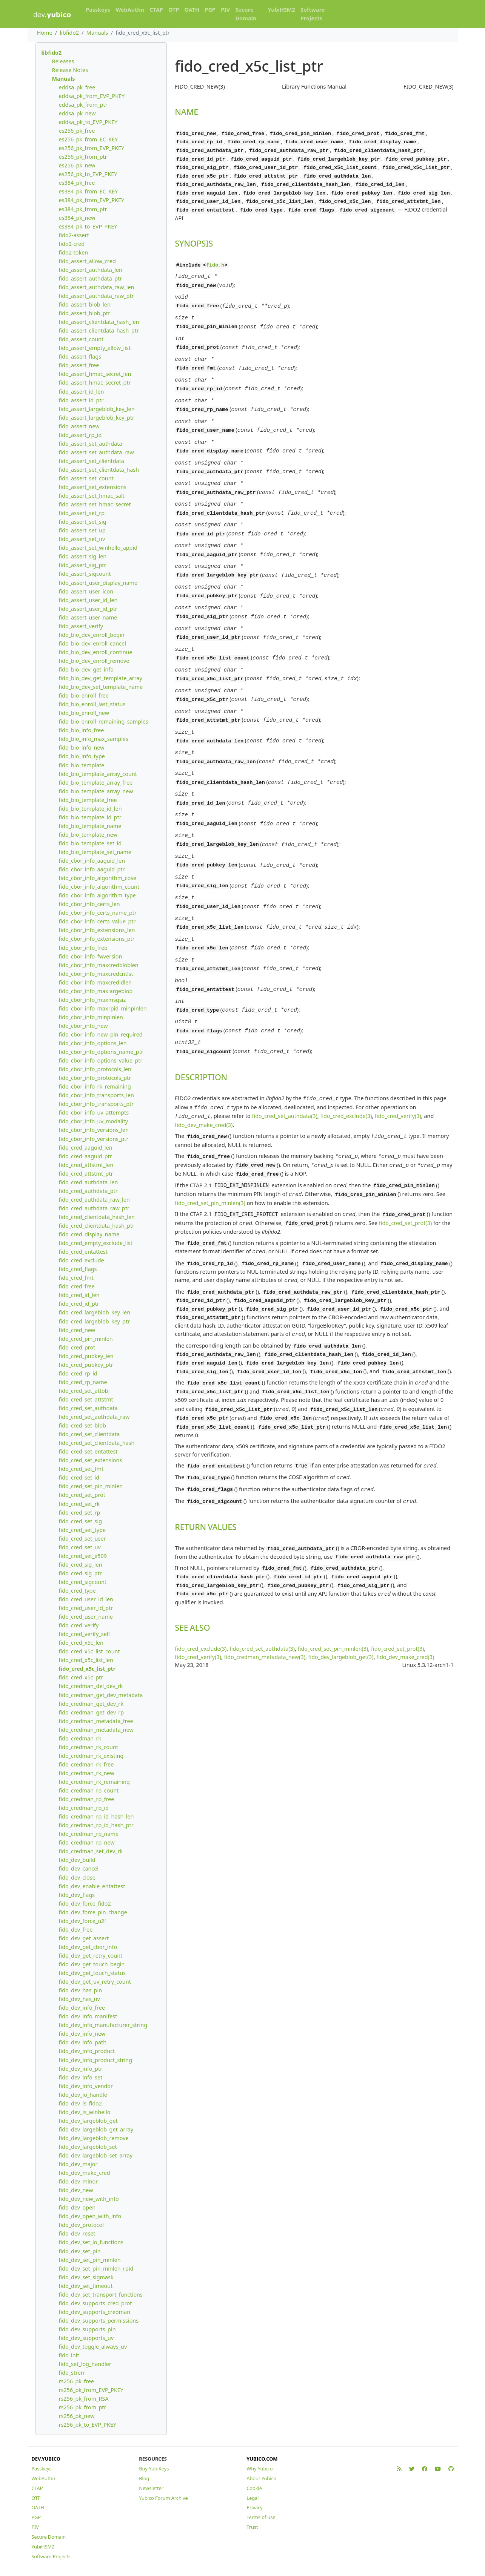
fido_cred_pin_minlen (85, 1338)
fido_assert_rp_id (80, 435)
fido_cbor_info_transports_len (96, 1095)
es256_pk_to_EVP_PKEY (88, 174)
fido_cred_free (76, 1286)
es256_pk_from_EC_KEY (88, 139)
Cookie (254, 2488)
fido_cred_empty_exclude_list (95, 1243)
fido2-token (73, 252)
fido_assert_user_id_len (88, 600)
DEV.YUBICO (45, 2458)
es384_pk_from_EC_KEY (88, 191)
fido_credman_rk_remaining (94, 1781)
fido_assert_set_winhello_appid (98, 547)
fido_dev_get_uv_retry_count (95, 1981)
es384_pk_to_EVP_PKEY (88, 226)
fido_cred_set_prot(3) (405, 1154)
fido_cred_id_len (79, 1295)
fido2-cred (72, 243)
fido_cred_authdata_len (88, 1182)
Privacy (254, 2507)
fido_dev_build (77, 1859)
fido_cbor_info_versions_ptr (93, 1138)
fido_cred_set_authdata (88, 1408)
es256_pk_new (77, 165)
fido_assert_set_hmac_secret (95, 504)
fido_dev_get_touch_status (92, 1972)
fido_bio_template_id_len (90, 808)
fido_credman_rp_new (86, 1842)
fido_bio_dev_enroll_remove (94, 660)
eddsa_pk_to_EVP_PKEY (88, 122)
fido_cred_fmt (76, 1277)
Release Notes (70, 70)
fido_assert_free (79, 365)
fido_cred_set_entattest (88, 1451)
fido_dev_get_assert (84, 1938)
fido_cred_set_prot (82, 1494)
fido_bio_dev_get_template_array (100, 678)
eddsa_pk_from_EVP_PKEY (92, 96)
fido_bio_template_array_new (96, 791)
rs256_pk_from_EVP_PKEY (91, 2390)
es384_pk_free (77, 182)
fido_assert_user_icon (86, 591)
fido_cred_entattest (83, 1251)
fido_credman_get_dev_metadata (101, 1695)
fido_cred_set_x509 (82, 1555)
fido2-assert (74, 235)
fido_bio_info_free (81, 730)
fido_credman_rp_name (89, 1833)
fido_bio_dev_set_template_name (101, 686)
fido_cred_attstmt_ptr (86, 1173)
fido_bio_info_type (82, 756)
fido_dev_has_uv (79, 1999)
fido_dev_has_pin (80, 1990)
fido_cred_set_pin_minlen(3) (210, 1135)
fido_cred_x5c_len (81, 1642)
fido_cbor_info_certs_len (89, 904)
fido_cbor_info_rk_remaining (95, 1086)
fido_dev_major (78, 2164)
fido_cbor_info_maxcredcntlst (96, 973)
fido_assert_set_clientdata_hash (99, 469)
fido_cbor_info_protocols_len (95, 1069)
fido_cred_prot (77, 1347)
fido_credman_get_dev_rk (91, 1703)
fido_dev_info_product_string (95, 2060)
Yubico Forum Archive (163, 2498)
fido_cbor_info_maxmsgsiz (92, 999)
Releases (63, 61)
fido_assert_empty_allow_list (95, 347)
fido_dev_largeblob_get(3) (341, 1572)
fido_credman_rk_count (88, 1747)
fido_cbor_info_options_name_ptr (101, 1051)
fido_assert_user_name (88, 617)
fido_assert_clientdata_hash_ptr (99, 330)
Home (44, 32)
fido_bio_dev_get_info (86, 669)
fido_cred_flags (78, 1269)
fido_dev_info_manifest (88, 2016)
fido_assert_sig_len (82, 556)
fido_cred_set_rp (79, 1512)
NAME (186, 111)
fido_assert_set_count (86, 478)
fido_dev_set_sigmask (86, 2277)
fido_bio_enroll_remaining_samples (103, 721)
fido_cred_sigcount (82, 1581)
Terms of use (260, 2517)
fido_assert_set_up (82, 530)
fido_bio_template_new (88, 834)
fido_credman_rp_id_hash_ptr (96, 1825)
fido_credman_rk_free (86, 1764)
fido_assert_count (81, 339)
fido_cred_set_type (82, 1529)
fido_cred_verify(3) (398, 1053)
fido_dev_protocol (81, 2224)
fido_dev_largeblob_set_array (95, 2155)
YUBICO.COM (261, 2458)
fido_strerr (72, 2372)
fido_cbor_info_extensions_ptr (96, 938)
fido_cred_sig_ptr (80, 1573)
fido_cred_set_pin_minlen (91, 1486)
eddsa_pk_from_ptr (83, 104)
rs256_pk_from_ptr (82, 2407)
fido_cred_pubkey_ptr (86, 1364)
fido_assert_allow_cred (87, 261)
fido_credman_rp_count (89, 1790)
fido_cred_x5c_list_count (89, 1651)
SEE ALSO (192, 1543)
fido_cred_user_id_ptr (86, 1608)
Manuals (97, 32)
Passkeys (98, 9)
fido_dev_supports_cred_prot (95, 2303)
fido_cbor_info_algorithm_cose (97, 878)
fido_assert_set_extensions (92, 487)
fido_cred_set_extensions (90, 1460)
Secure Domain (245, 14)
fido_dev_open (77, 2207)
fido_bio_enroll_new (84, 712)
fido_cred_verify (79, 1625)
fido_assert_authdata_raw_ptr (96, 295)
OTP (173, 9)
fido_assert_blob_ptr (84, 313)
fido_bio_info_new (81, 747)
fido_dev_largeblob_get (88, 2120)
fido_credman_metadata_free (96, 1721)
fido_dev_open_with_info (90, 2216)
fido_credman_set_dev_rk (91, 1851)
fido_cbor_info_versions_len (94, 1129)
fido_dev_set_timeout (85, 2285)
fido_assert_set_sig (82, 521)
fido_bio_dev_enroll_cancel (92, 643)
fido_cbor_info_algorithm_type (97, 895)
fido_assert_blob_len (84, 304)
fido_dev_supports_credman (94, 2311)
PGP (210, 9)
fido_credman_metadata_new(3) (264, 1572)
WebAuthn (129, 9)
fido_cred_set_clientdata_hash (96, 1442)
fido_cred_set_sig (80, 1521)
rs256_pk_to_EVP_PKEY (87, 2424)
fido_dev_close (77, 1877)
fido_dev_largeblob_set (88, 2146)
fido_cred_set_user (82, 1538)
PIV (225, 9)
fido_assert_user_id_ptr (88, 608)
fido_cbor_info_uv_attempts (94, 1112)
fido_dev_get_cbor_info (88, 1946)
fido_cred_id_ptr (79, 1303)
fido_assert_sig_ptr (82, 565)
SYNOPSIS (194, 239)
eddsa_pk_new (77, 113)
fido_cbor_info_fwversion (90, 956)
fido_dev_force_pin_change (93, 1912)
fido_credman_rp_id (84, 1807)
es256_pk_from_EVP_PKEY (91, 148)
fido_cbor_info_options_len (92, 1043)
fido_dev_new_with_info (89, 2198)
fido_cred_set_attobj (84, 1390)
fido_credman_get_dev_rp (91, 1712)
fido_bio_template (81, 765)
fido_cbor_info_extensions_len (97, 930)
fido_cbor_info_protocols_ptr (95, 1077)
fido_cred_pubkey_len (86, 1356)
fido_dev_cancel (79, 1868)
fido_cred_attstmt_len (86, 1164)
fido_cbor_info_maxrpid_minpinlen (102, 1008)
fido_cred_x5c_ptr (81, 1677)
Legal (252, 2498)
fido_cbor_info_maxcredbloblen (98, 965)
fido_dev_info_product (87, 2051)
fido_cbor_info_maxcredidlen (95, 982)
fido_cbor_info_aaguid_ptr (92, 869)
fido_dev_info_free (82, 2007)
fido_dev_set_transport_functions (100, 2294)
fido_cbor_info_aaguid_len (92, 860)
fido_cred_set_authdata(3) (284, 1053)
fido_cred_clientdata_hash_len (97, 1217)
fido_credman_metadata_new (96, 1729)
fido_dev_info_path (82, 2042)
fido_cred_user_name (85, 1616)
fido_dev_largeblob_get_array (96, 2129)
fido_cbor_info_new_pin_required (100, 1034)
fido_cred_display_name (89, 1234)
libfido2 (69, 32)
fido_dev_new (76, 2190)
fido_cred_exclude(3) (346, 1053)
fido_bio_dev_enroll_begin (91, 634)
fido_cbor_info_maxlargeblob (95, 991)
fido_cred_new (77, 1330)
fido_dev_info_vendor (85, 2086)
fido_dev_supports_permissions (99, 2320)
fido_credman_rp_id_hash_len (96, 1816)
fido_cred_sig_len (80, 1564)
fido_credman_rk (80, 1738)
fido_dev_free (75, 1929)
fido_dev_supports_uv (86, 2337)
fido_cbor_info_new (83, 1025)
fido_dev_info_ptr (80, 2068)
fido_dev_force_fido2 (85, 1903)
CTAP (156, 9)
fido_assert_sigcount (85, 573)
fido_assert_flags (80, 356)
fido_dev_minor (78, 2181)
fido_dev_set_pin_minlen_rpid (96, 2268)
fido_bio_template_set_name (95, 852)
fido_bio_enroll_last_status (92, 704)
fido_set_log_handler (85, 2363)
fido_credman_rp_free (86, 1799)
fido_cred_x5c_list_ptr (87, 1668)
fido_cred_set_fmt (81, 1468)
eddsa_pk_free (77, 87)
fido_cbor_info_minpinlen (91, 1017)
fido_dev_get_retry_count (90, 1955)
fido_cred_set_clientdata (89, 1434)
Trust (252, 2527)
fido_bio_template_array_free (95, 782)
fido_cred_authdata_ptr (88, 1190)
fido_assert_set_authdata (90, 443)
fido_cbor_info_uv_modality (93, 1121)
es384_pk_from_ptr (83, 209)
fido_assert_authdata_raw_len (96, 287)
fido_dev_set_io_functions (91, 2242)
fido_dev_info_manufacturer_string (103, 2025)
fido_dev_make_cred (84, 2172)
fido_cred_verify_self (84, 1634)
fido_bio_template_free (88, 799)
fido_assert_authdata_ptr (90, 278)
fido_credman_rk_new (86, 1773)
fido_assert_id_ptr (81, 400)
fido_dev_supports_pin (87, 2329)
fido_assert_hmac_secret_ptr (95, 382)
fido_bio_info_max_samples (93, 738)
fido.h (215, 261)
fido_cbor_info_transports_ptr (96, 1103)
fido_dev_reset (77, 2233)
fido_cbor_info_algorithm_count (99, 886)
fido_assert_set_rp (82, 513)
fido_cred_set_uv (79, 1547)
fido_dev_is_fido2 (80, 2103)
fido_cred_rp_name (83, 1382)
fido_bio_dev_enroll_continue (95, 652)
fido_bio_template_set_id (90, 843)
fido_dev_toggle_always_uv (93, 2346)
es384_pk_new (77, 217)
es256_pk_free (77, 130)
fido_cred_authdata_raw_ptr (94, 1208)
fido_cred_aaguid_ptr (85, 1156)
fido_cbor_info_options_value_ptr (100, 1060)
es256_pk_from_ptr (83, 156)
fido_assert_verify (81, 626)
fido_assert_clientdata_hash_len (99, 321)
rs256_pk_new (76, 2416)
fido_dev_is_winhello (84, 2112)
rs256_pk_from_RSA (83, 2398)
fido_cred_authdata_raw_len (94, 1199)
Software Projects (312, 14)
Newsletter (151, 2488)
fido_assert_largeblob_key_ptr (96, 417)
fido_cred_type (77, 1590)
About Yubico (261, 2478)
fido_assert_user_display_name (98, 582)
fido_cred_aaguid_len (85, 1147)
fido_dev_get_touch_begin (92, 1964)
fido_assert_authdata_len (90, 269)
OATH (192, 9)
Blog (144, 2478)
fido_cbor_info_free (83, 947)
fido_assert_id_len (81, 391)
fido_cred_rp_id (78, 1373)
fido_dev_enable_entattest (92, 1886)
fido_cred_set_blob (82, 1425)
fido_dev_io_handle (83, 2094)
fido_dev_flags (76, 1894)
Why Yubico (259, 2468)
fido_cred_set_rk (79, 1503)
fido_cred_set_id (79, 1477)
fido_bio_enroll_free (83, 695)
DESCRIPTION (201, 1015)
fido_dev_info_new (82, 2033)
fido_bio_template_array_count (98, 773)
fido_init (69, 2355)
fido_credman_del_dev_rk (91, 1686)
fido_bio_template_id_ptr (90, 817)
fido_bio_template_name (90, 826)
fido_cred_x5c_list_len (86, 1660)
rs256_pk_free (76, 2381)
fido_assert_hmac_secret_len (95, 373)
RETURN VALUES (205, 1445)
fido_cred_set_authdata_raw (94, 1416)
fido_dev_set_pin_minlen (89, 2259)
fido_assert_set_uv (82, 539)
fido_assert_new (79, 426)
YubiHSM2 (281, 9)
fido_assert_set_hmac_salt (91, 495)
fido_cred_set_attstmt (86, 1399)
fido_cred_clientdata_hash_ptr (96, 1225)
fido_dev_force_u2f (82, 1920)
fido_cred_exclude (81, 1260)
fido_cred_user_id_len (86, 1599)
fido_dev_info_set (80, 2077)
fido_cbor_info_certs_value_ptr (97, 921)
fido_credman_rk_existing (91, 1755)
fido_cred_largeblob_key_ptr (94, 1321)
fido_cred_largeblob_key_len (94, 1312)
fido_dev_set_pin (79, 2251)
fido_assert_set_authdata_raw (96, 452)
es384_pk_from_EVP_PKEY (91, 200)
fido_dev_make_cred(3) (203, 1061)
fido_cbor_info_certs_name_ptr (97, 912)
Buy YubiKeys (154, 2468)
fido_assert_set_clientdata (91, 461)
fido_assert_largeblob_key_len (96, 408)
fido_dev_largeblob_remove (93, 2138)
